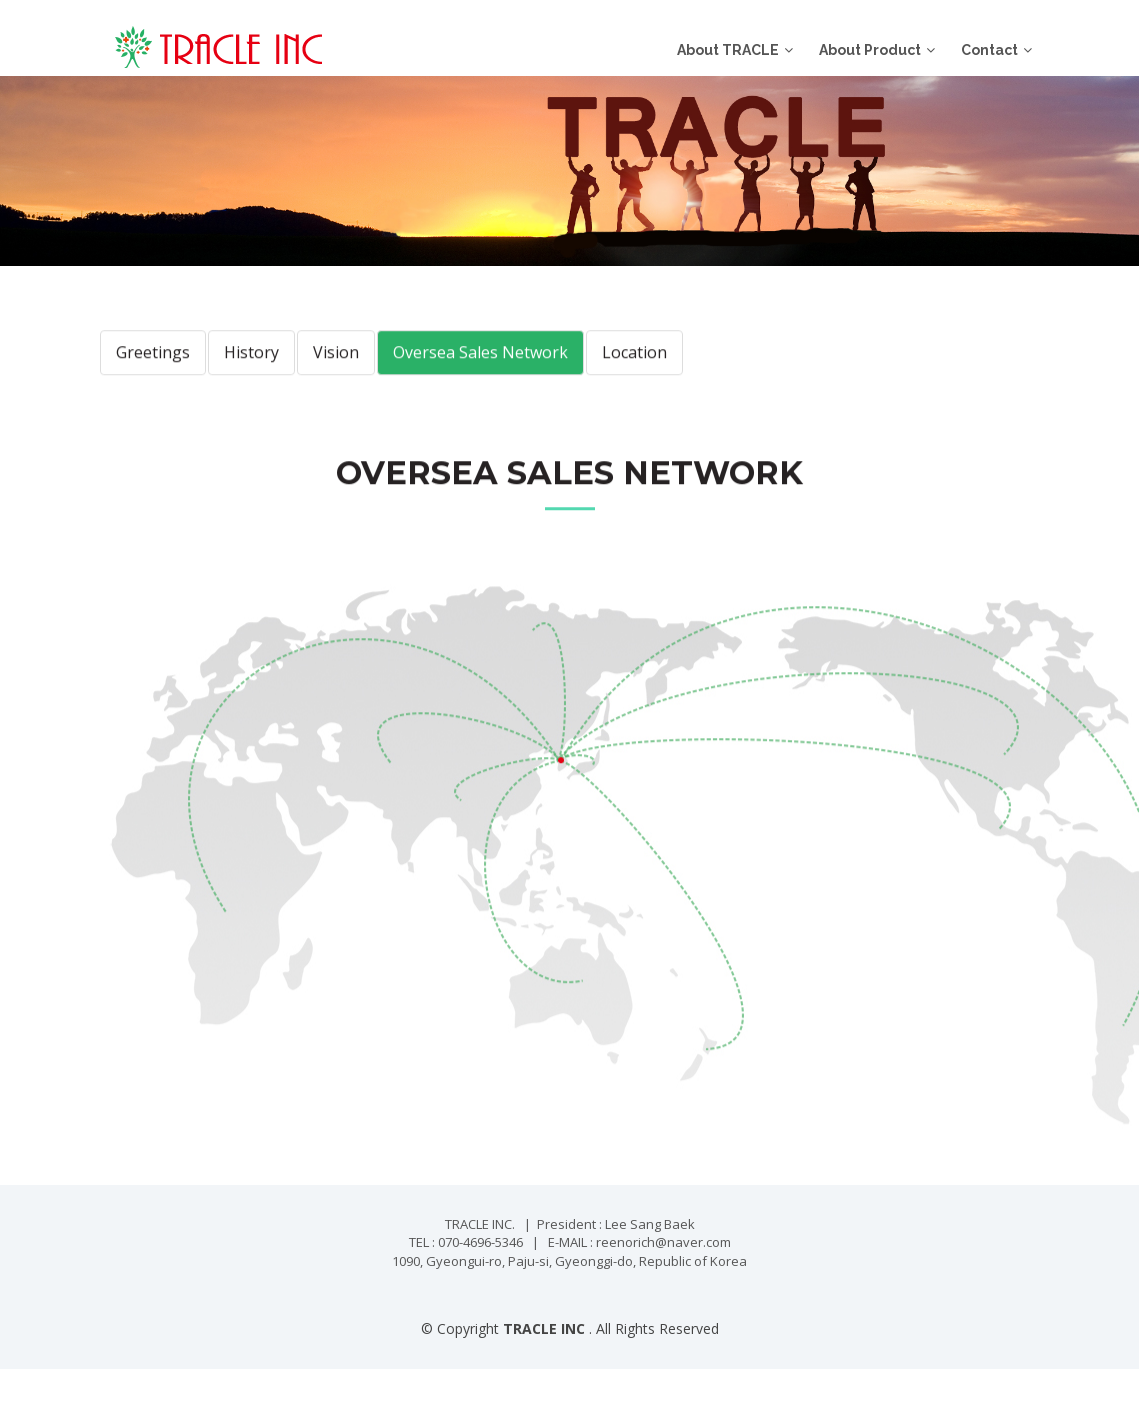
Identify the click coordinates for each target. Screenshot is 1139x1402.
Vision (336, 377)
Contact (989, 50)
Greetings (153, 377)
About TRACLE (728, 50)
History (251, 377)
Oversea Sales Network (480, 377)
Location (634, 377)
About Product (870, 50)
